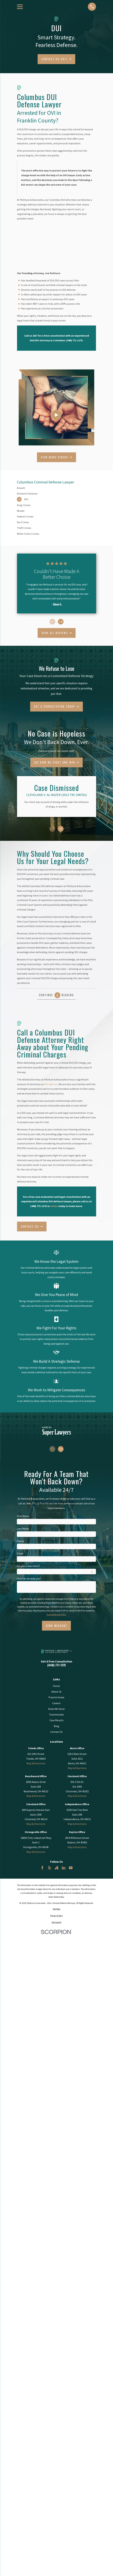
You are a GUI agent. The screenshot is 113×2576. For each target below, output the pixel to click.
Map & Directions (35, 1763)
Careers (56, 1703)
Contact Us (56, 1731)
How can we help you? (29, 1578)
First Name (23, 1516)
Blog (56, 1726)
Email (20, 1553)
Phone (20, 1541)
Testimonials (56, 1714)
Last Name (23, 1528)
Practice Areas (56, 1697)
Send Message (56, 1626)
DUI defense (51, 1084)
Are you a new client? (28, 1566)
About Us (56, 1691)
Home (56, 1686)
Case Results (56, 1720)
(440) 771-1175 (56, 1665)
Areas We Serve (56, 1708)
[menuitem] (56, 488)
